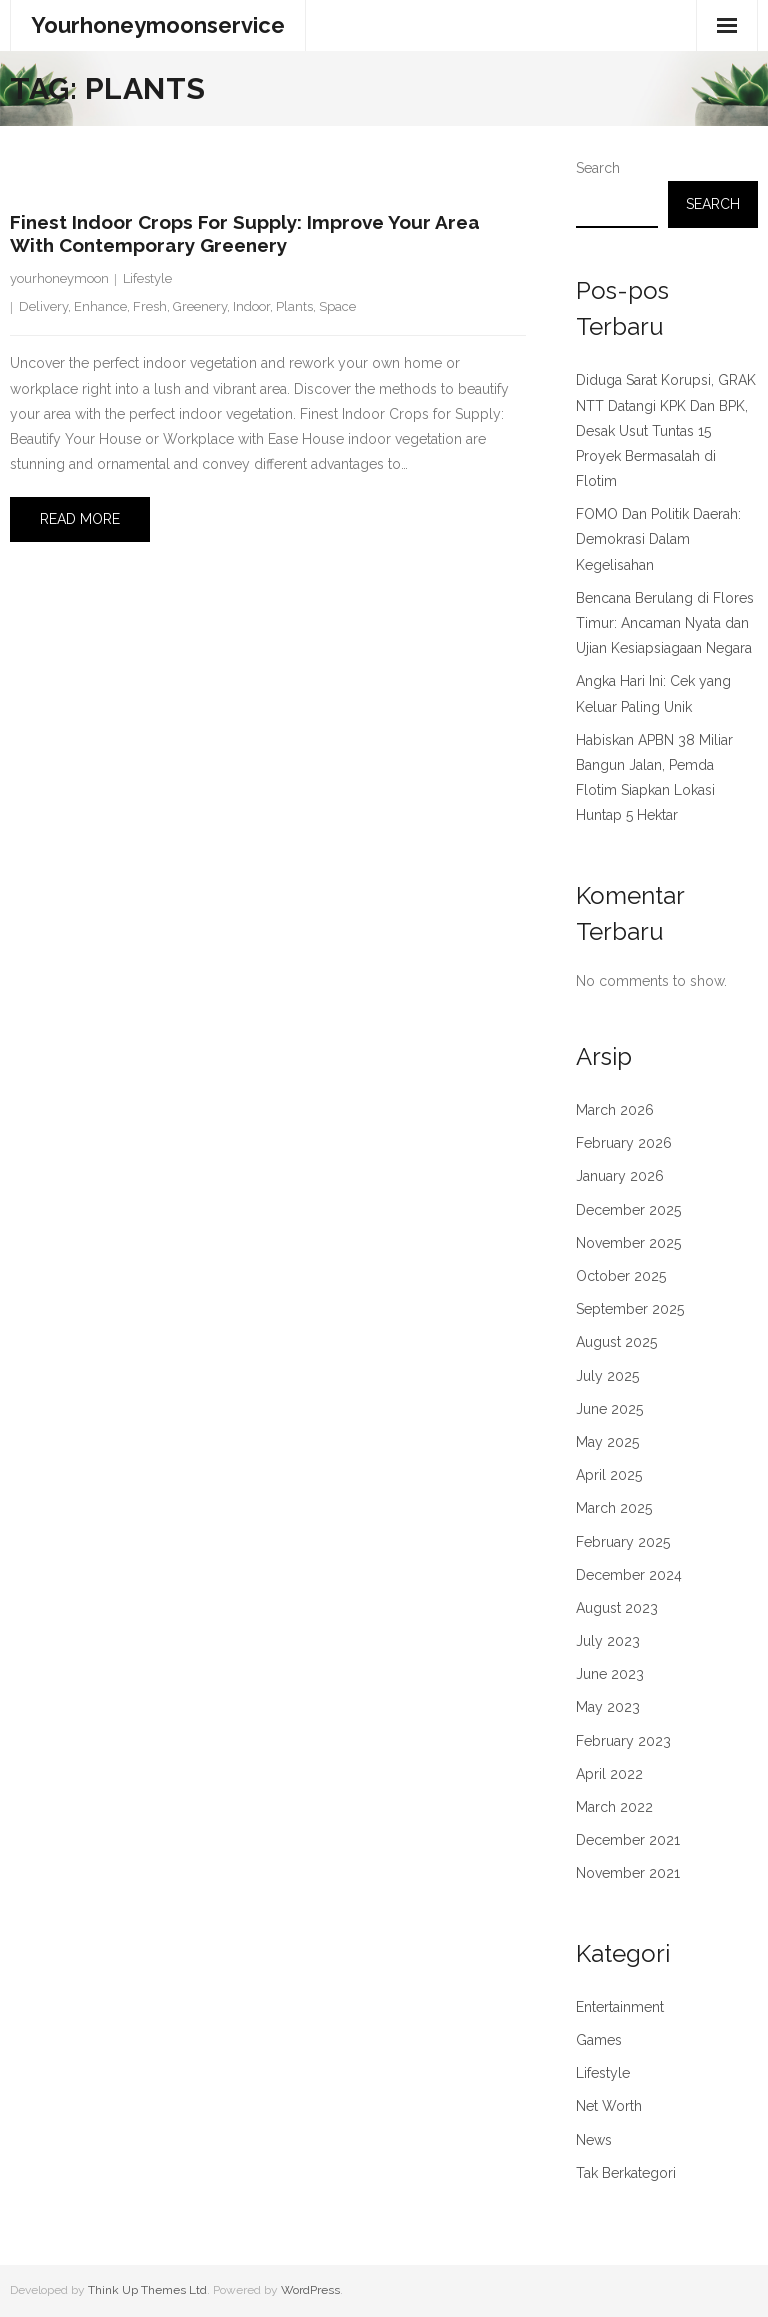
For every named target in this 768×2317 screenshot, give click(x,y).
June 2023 (610, 1674)
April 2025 (609, 1475)
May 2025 (607, 1442)
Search (598, 168)
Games (599, 2040)
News (594, 2140)
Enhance (100, 306)
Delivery (43, 306)
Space (337, 306)
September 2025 (630, 1309)
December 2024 (629, 1575)
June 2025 (609, 1409)
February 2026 (624, 1143)
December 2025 (628, 1210)
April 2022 (609, 1774)
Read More (80, 519)
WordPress (310, 2290)
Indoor (251, 306)
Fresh (150, 306)
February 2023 (623, 1741)
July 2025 (607, 1376)
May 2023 (608, 1707)
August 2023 (617, 1608)
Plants (294, 306)
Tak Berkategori (626, 2173)
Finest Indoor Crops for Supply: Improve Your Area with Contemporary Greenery (245, 233)
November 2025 (628, 1243)
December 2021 (628, 1840)
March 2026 (615, 1110)
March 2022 (614, 1807)
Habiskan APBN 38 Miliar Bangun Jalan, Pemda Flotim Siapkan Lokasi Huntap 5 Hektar (654, 778)
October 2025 (621, 1276)
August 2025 (616, 1342)
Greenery (200, 306)
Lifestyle (147, 278)
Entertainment (620, 2007)
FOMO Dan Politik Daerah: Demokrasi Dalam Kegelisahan (658, 539)
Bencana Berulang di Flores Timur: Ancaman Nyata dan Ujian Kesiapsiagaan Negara (665, 623)
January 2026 (620, 1176)
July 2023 (608, 1641)
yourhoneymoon (59, 278)
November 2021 (628, 1873)
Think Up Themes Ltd (147, 2290)
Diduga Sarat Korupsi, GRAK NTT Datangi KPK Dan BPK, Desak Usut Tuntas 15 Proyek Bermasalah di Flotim (666, 430)
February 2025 (623, 1542)
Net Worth (609, 2106)
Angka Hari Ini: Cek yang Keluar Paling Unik (653, 693)
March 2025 (614, 1508)
